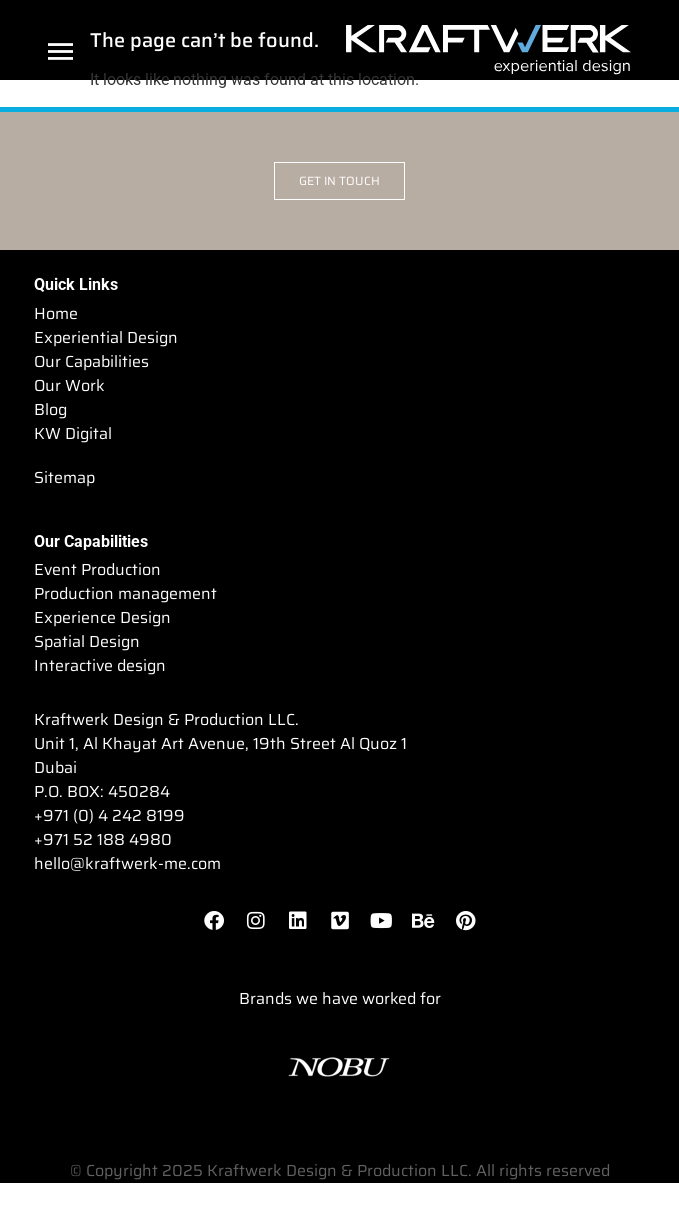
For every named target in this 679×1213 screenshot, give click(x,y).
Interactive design (100, 666)
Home (56, 314)
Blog (50, 410)
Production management (125, 594)
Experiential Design (106, 338)
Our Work (69, 386)
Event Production (97, 570)
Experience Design (102, 618)
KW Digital (73, 434)
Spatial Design (87, 642)
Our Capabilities (91, 362)
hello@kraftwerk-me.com (127, 863)
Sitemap (64, 478)
